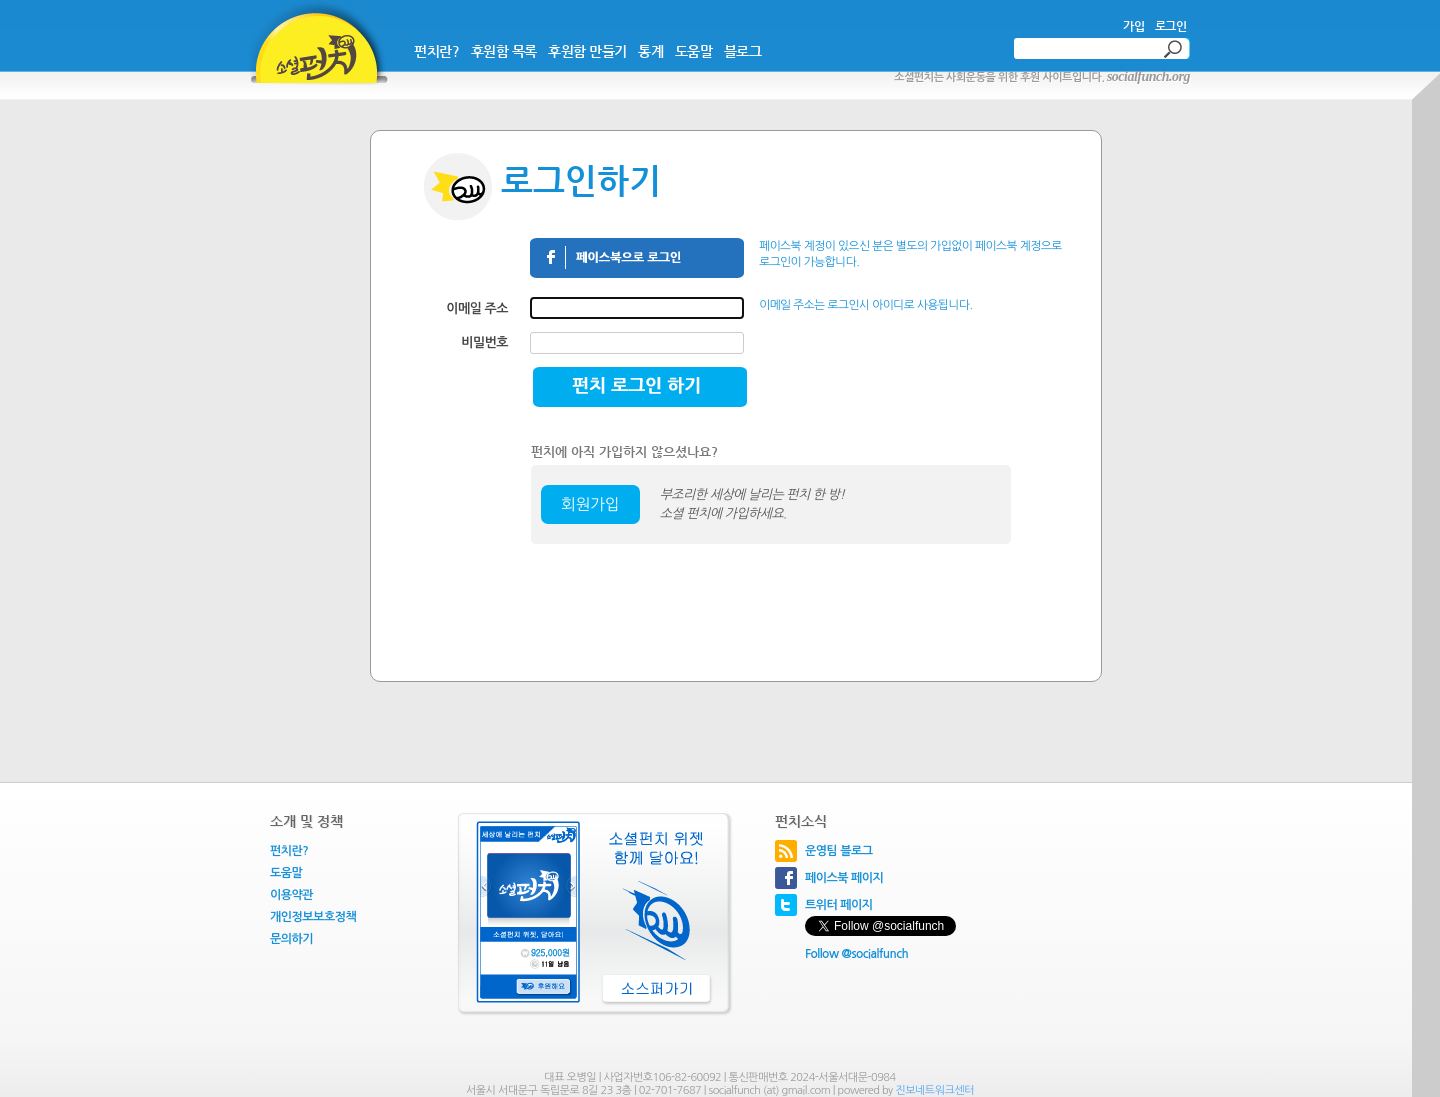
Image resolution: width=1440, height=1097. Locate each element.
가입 (1133, 26)
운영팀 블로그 (839, 851)
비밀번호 (484, 342)
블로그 (743, 51)
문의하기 (291, 939)
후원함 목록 (504, 51)
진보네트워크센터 (934, 1090)
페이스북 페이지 (844, 878)
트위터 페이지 (839, 905)
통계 (650, 51)
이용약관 (291, 895)
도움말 (694, 51)
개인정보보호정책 (313, 917)
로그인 (1171, 26)
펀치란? (436, 51)
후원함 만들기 (587, 51)
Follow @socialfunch (856, 954)
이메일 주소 (477, 308)
